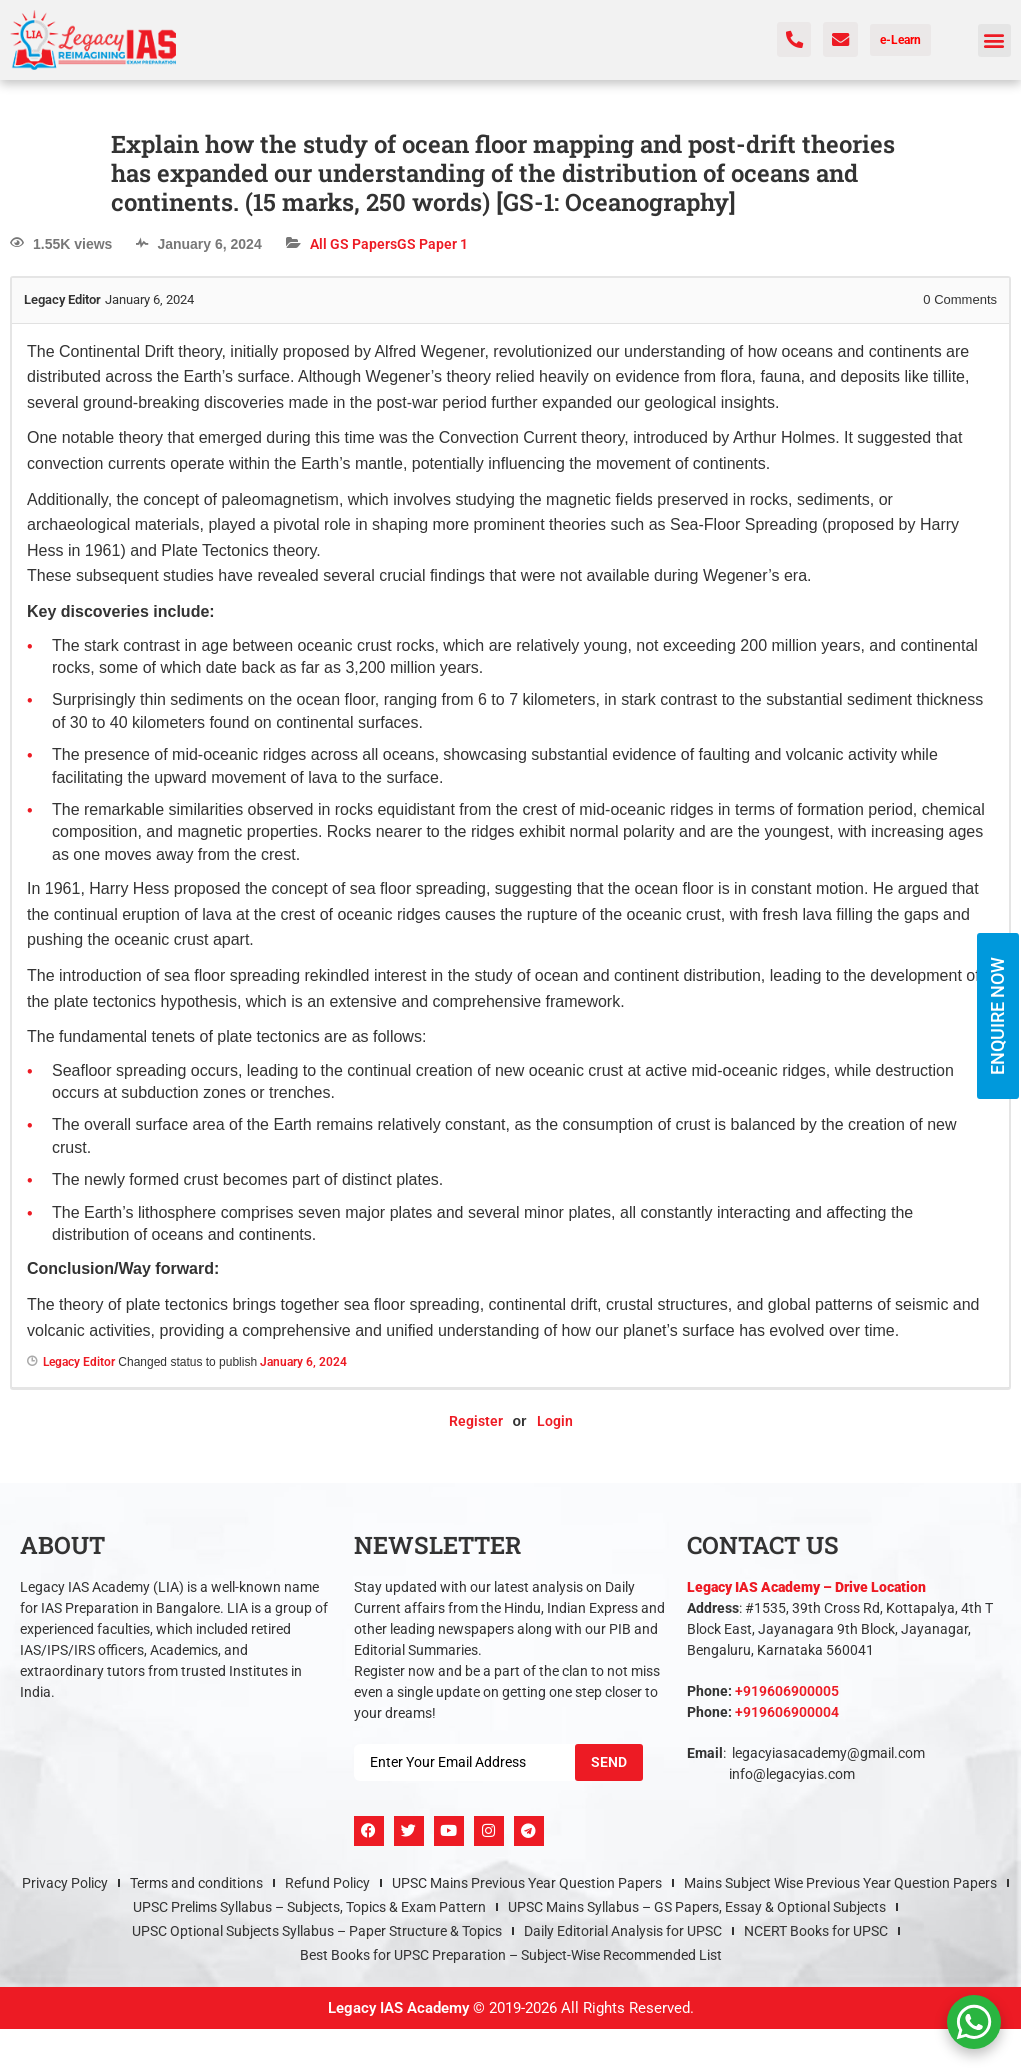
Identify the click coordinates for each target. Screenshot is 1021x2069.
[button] (994, 40)
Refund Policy (327, 1883)
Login (555, 1421)
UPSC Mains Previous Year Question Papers (527, 1883)
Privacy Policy (65, 1883)
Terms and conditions (196, 1883)
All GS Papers (353, 244)
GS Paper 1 (432, 244)
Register (476, 1421)
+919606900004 (787, 1712)
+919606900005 (787, 1691)
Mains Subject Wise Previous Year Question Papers (840, 1883)
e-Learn (900, 40)
